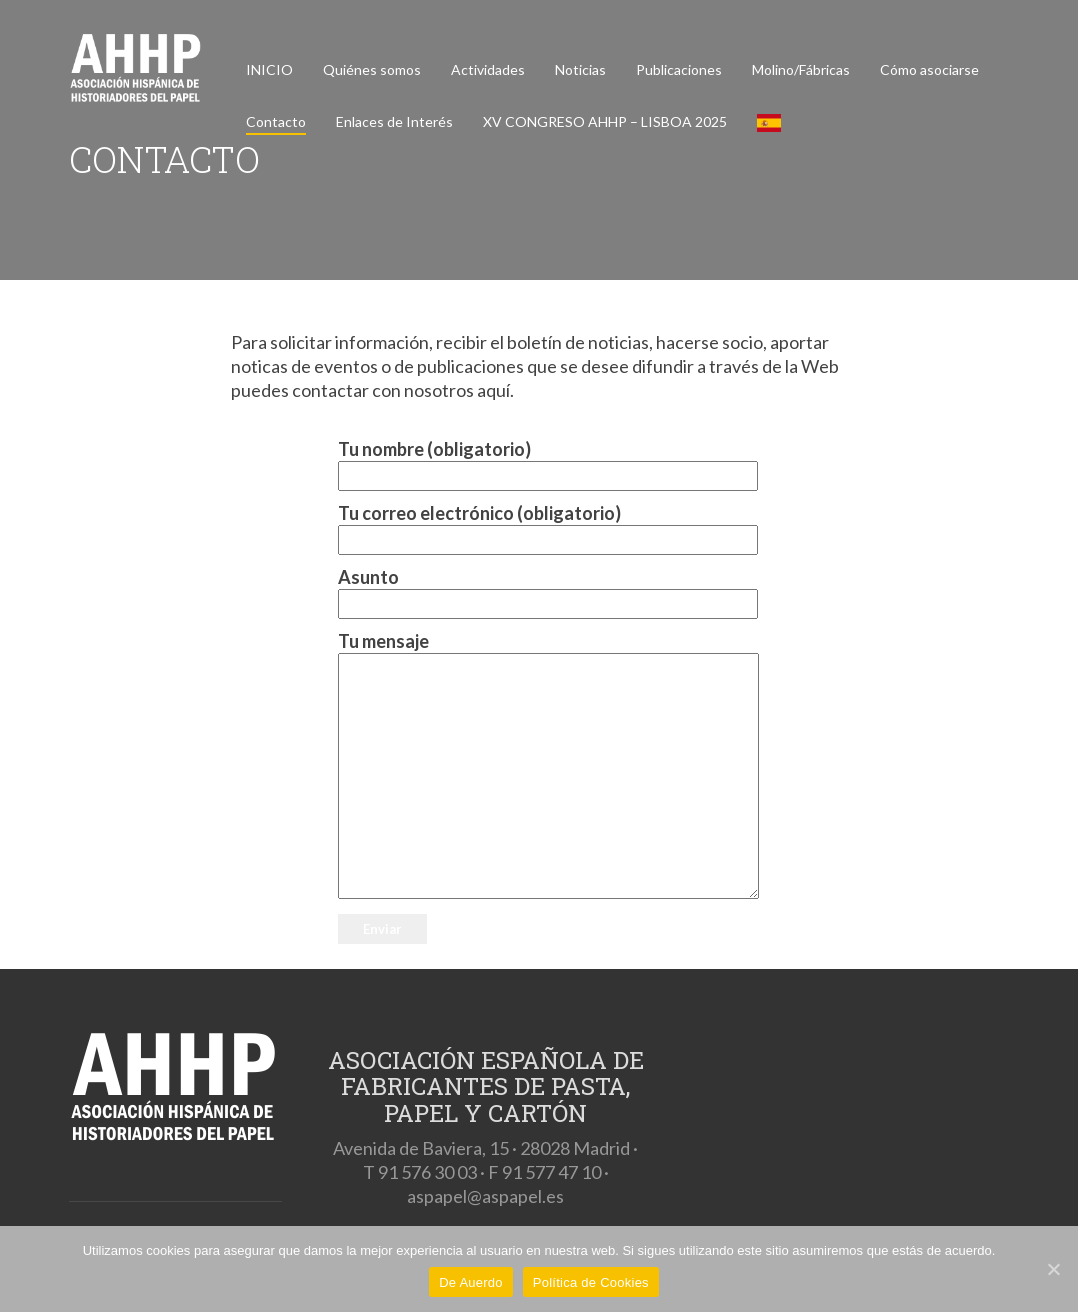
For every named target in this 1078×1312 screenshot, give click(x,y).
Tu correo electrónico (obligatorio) (538, 526)
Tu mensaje (538, 766)
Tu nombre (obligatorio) (538, 462)
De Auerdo (471, 1282)
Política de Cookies (591, 1282)
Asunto (538, 590)
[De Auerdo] (1053, 1269)
